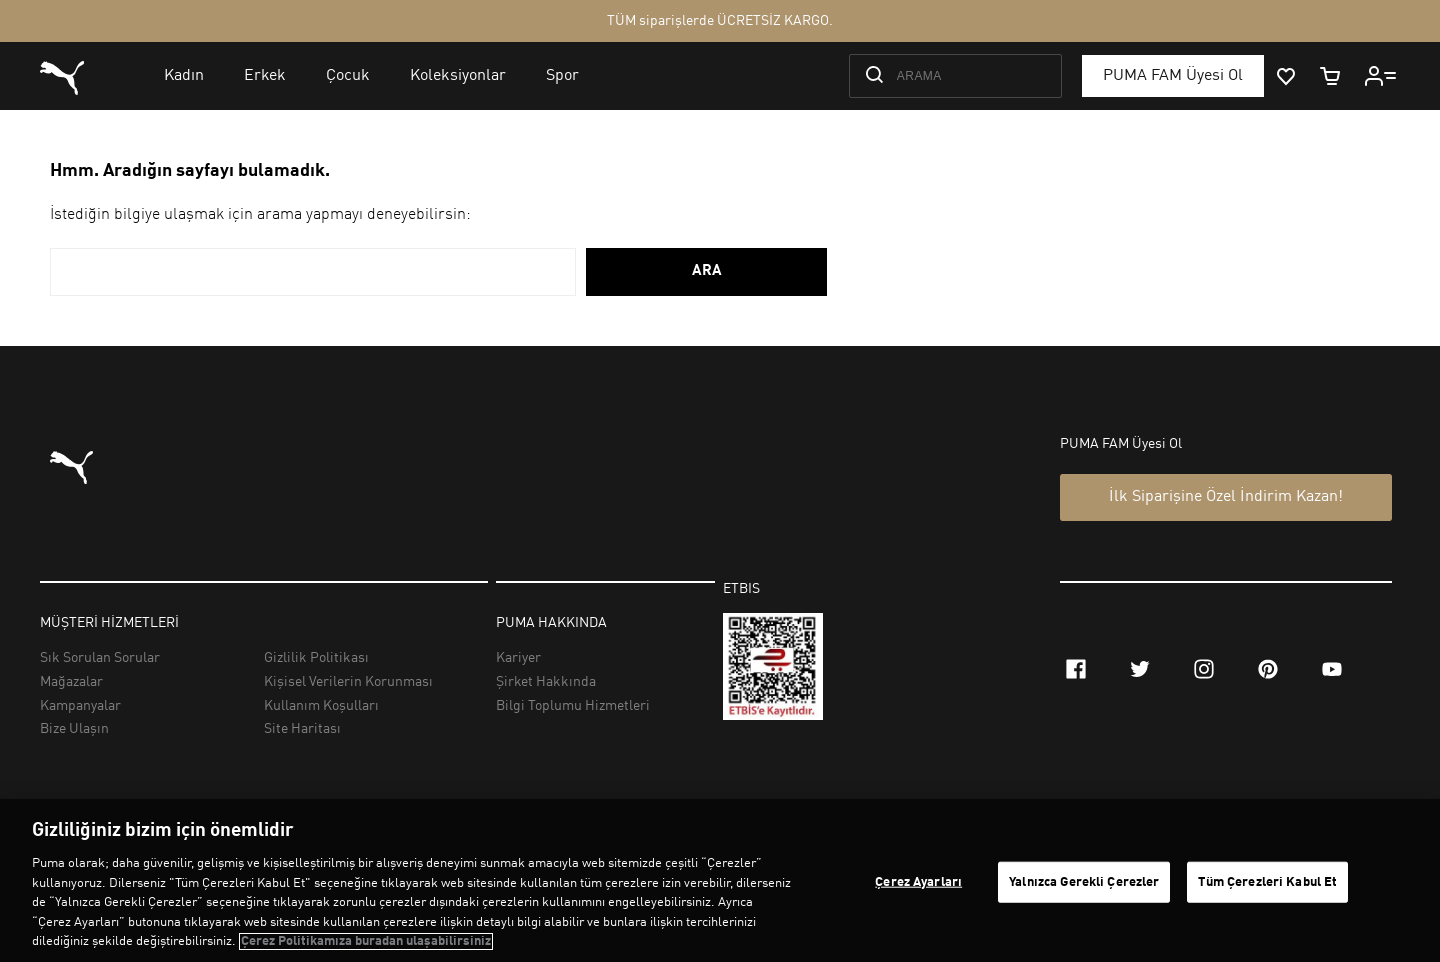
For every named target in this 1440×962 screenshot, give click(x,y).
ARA (707, 271)
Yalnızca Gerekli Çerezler (1084, 881)
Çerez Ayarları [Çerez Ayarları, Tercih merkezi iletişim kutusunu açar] (918, 881)
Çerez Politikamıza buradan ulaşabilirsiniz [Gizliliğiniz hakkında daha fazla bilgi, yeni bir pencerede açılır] (366, 941)
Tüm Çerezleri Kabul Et (1267, 881)
